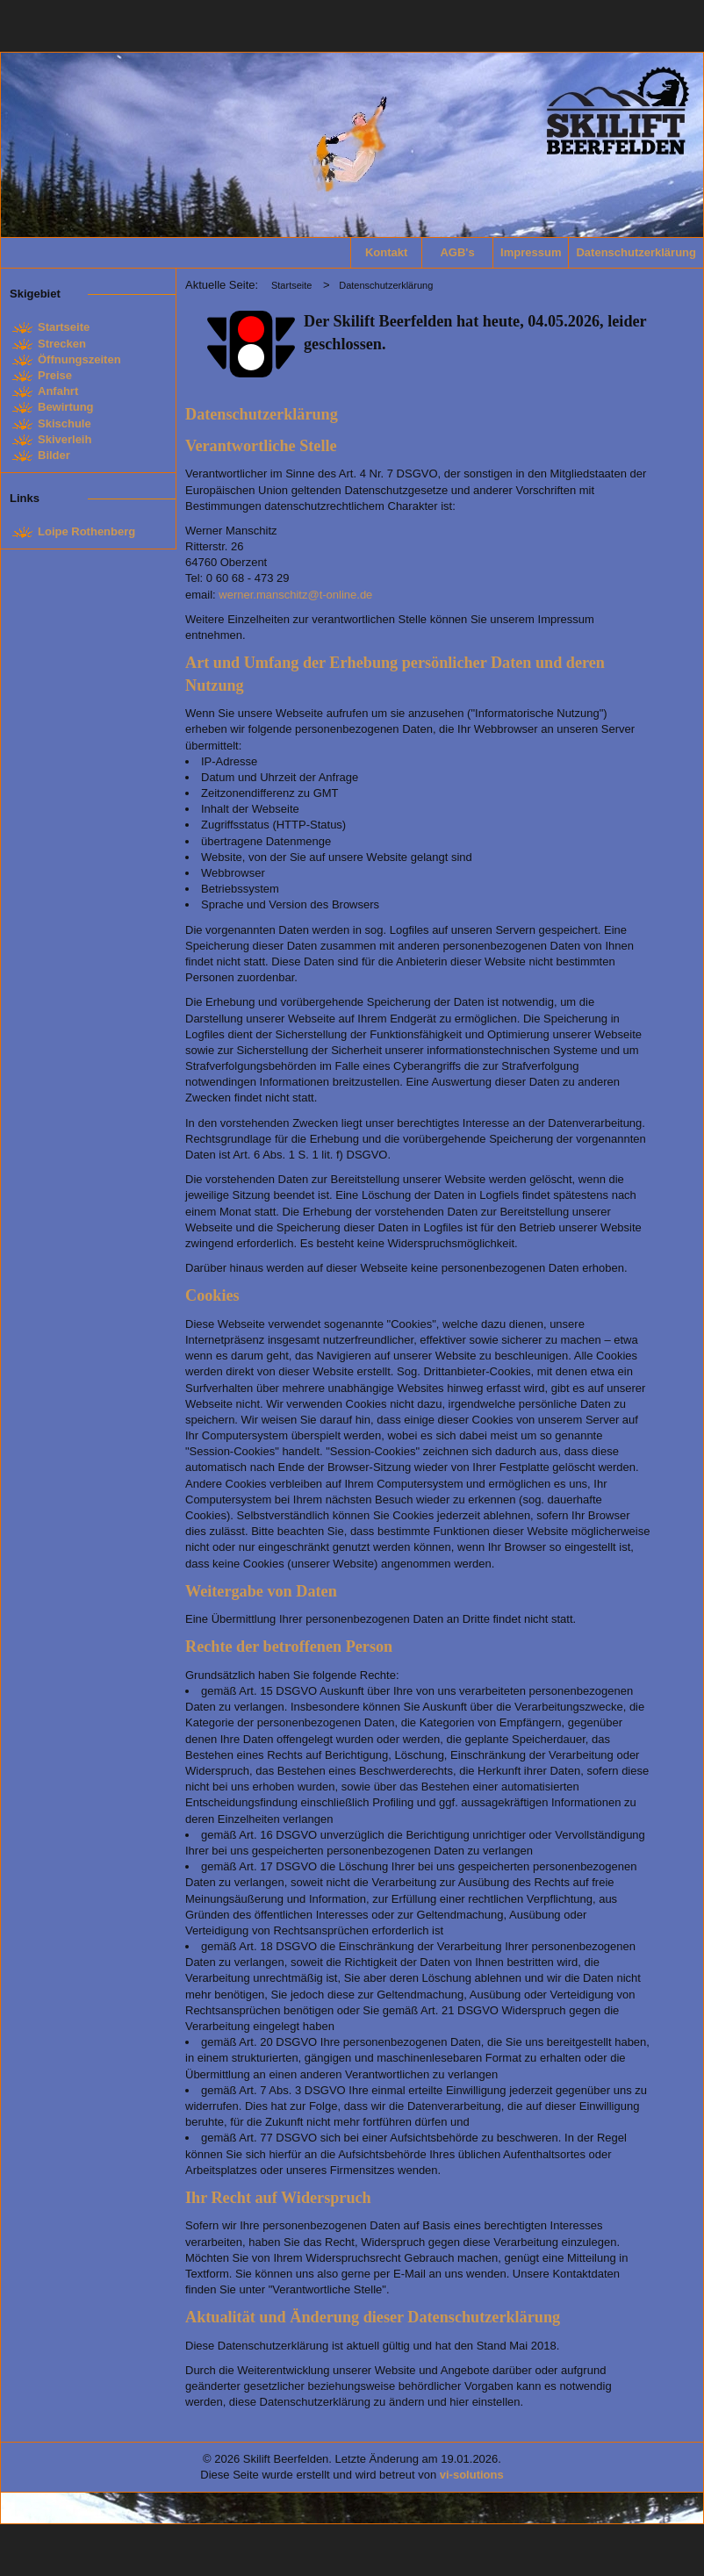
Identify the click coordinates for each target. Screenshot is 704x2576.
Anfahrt (58, 391)
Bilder (54, 455)
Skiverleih (64, 439)
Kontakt (386, 252)
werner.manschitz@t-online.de (295, 594)
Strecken (62, 343)
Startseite (64, 327)
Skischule (64, 423)
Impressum (530, 252)
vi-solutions (472, 2474)
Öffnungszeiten (79, 359)
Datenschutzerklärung (633, 252)
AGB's (457, 252)
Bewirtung (66, 406)
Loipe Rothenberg (86, 531)
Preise (55, 375)
